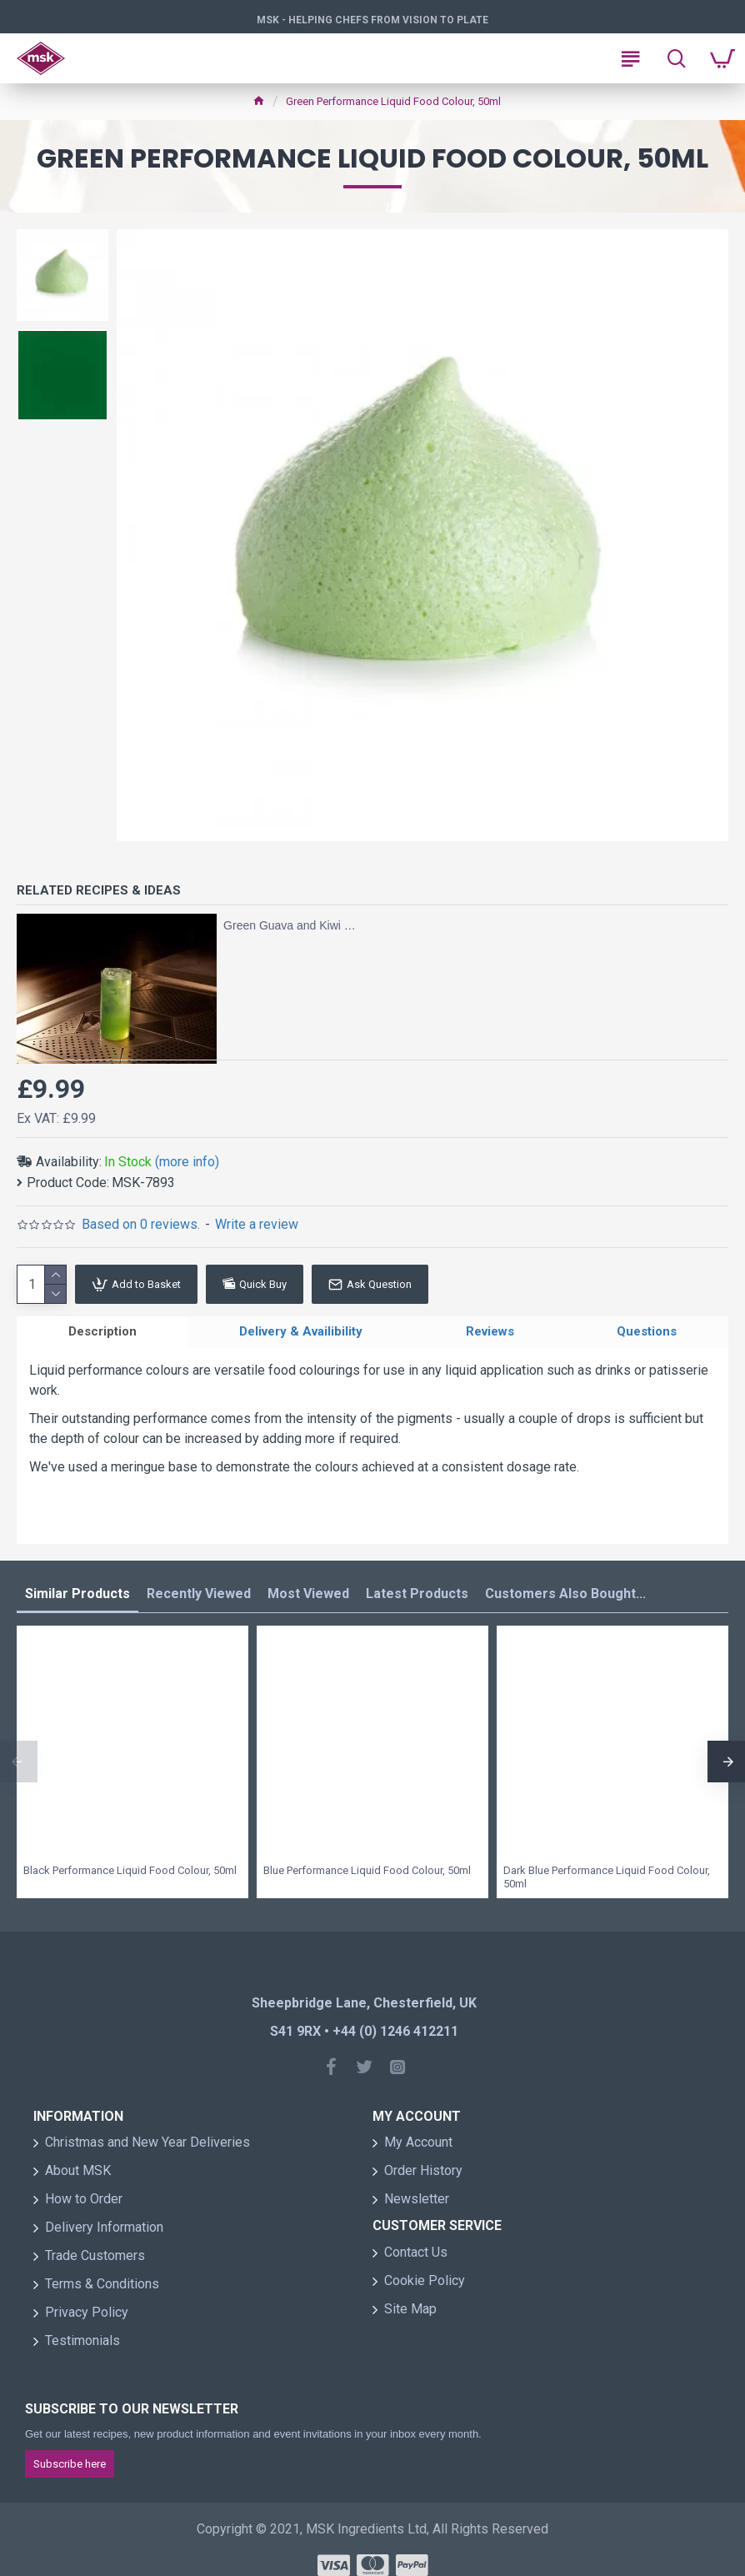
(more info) (187, 1162)
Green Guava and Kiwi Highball (292, 925)
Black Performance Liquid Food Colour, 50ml (130, 1874)
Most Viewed (308, 1598)
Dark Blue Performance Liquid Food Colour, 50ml (606, 1881)
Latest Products (417, 1598)
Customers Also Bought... (565, 1598)
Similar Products (77, 1598)
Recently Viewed (199, 1598)
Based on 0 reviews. (141, 1224)
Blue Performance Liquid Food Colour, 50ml (367, 1874)
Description (102, 1333)
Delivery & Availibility (300, 1333)
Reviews (490, 1333)
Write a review (256, 1224)
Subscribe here (69, 2468)
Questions (647, 1333)
